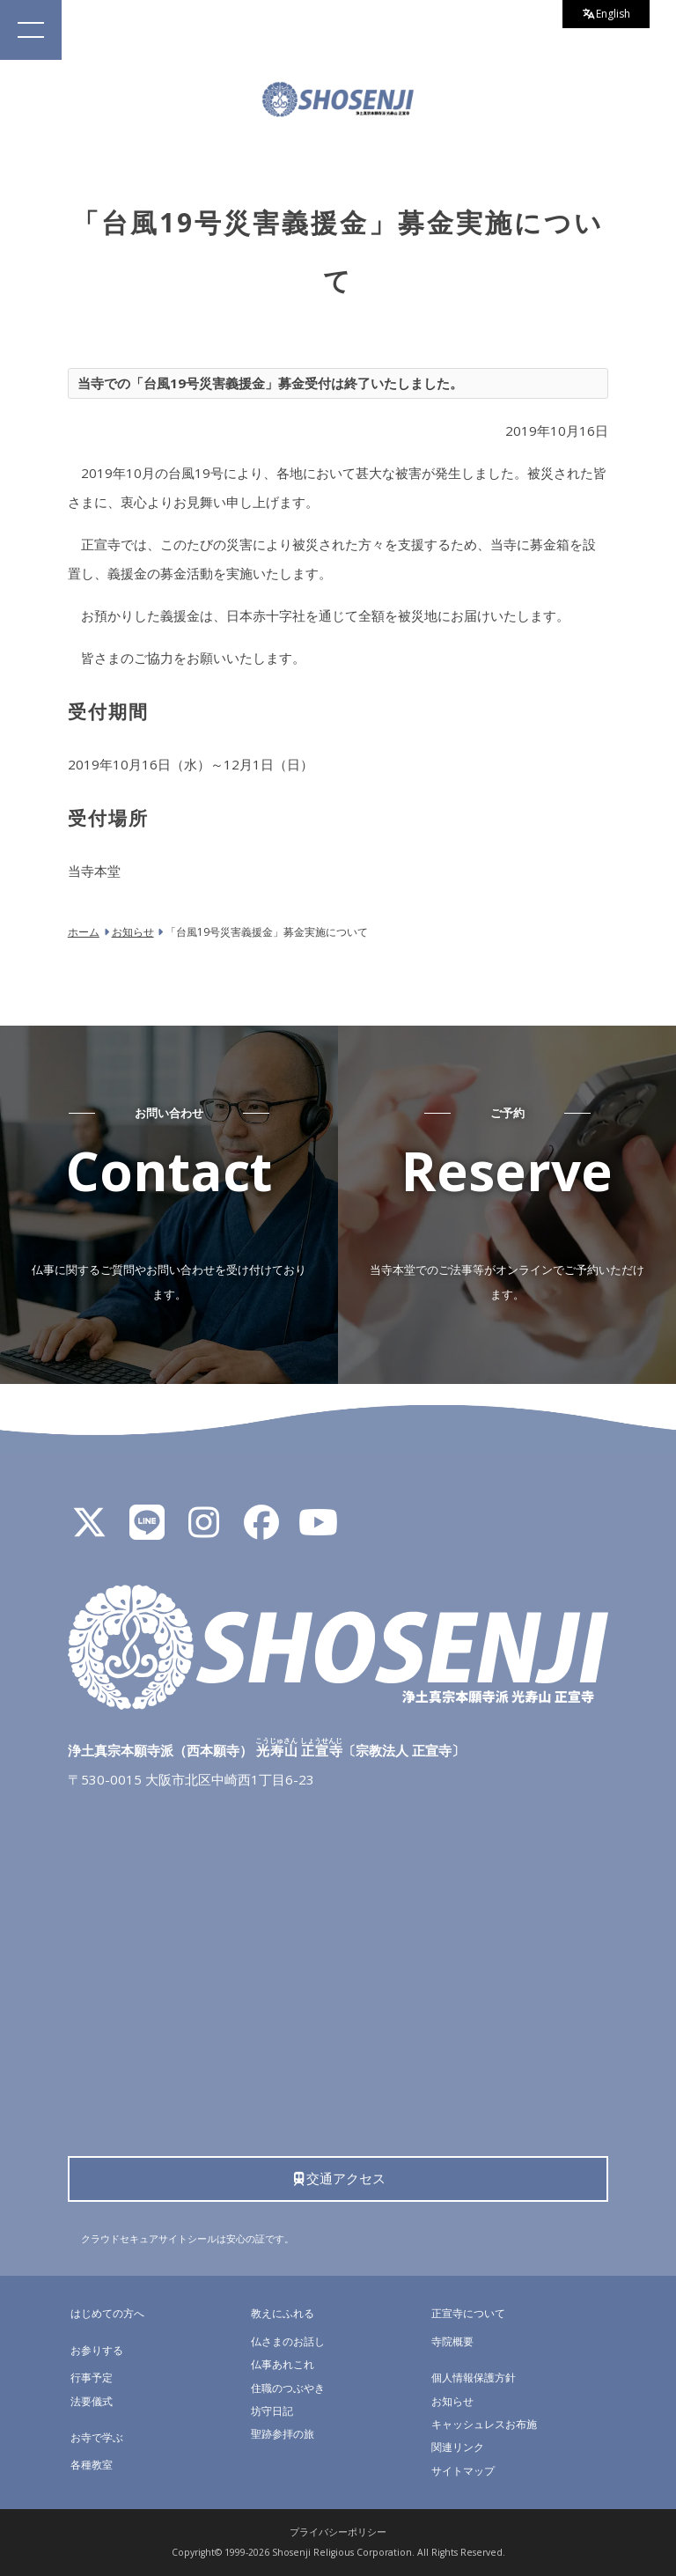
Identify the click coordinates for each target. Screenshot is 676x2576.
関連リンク (457, 2447)
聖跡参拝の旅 (282, 2433)
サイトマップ (463, 2470)
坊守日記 (272, 2410)
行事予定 (91, 2377)
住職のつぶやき (288, 2388)
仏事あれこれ (282, 2364)
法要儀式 (91, 2401)
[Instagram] (204, 1530)
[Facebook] (261, 1530)
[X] (90, 1530)
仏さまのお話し (288, 2341)
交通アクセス (338, 2178)
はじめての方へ (107, 2313)
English (606, 13)
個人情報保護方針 (473, 2377)
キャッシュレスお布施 (484, 2424)
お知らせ (452, 2401)
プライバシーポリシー (338, 2532)
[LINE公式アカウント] (147, 1530)
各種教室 (91, 2464)
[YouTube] (319, 1530)
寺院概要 (452, 2341)
